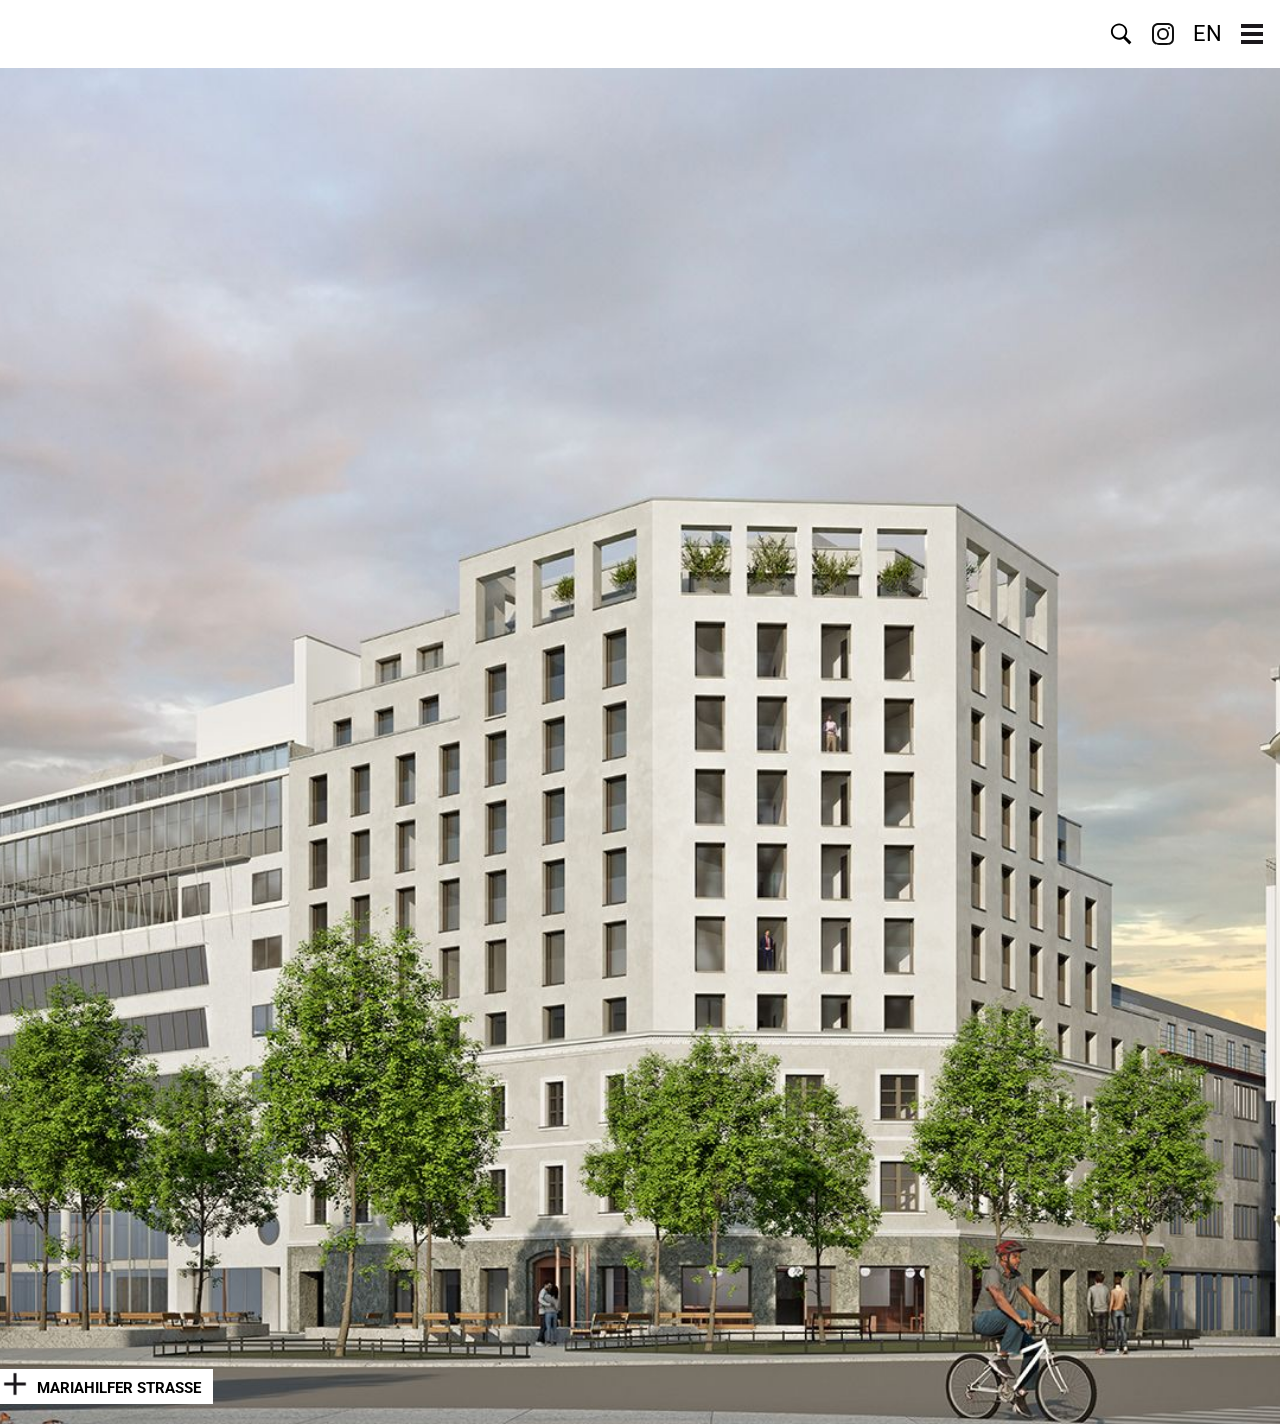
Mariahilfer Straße (119, 1388)
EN (1207, 34)
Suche (1121, 34)
